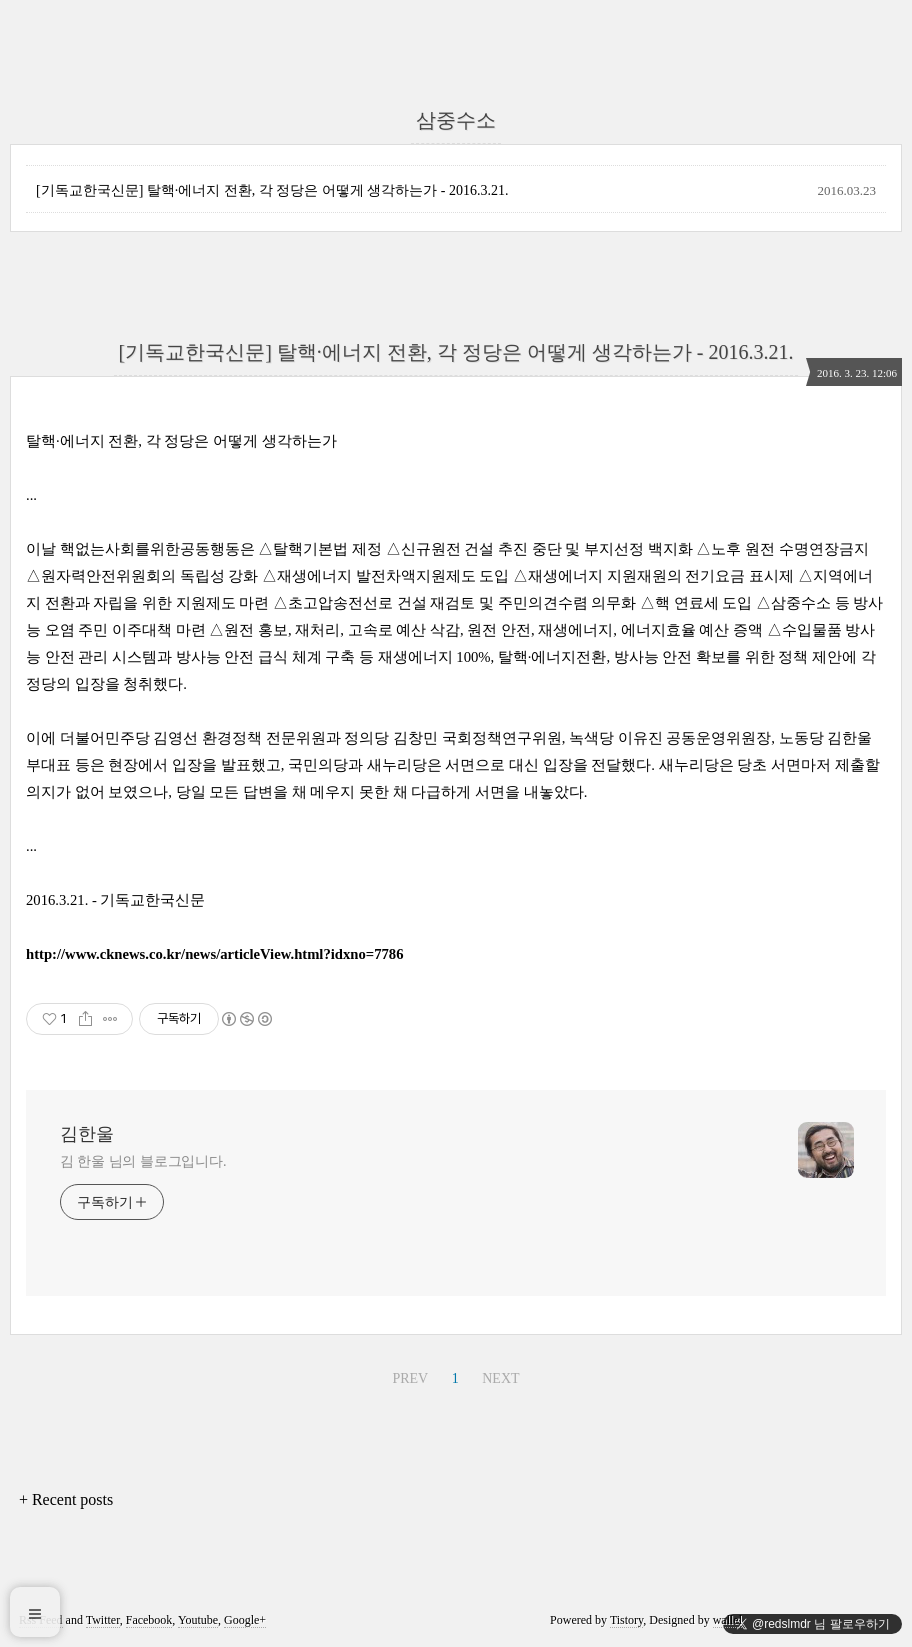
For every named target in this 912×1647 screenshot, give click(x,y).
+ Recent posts (66, 1499)
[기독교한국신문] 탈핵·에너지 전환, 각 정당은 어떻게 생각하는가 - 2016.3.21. (272, 190)
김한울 (87, 1134)
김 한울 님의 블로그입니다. (143, 1161)
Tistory (626, 1620)
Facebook (149, 1620)
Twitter (103, 1620)
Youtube (198, 1620)
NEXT (500, 1378)
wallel (727, 1620)
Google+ (245, 1620)
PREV (410, 1378)
